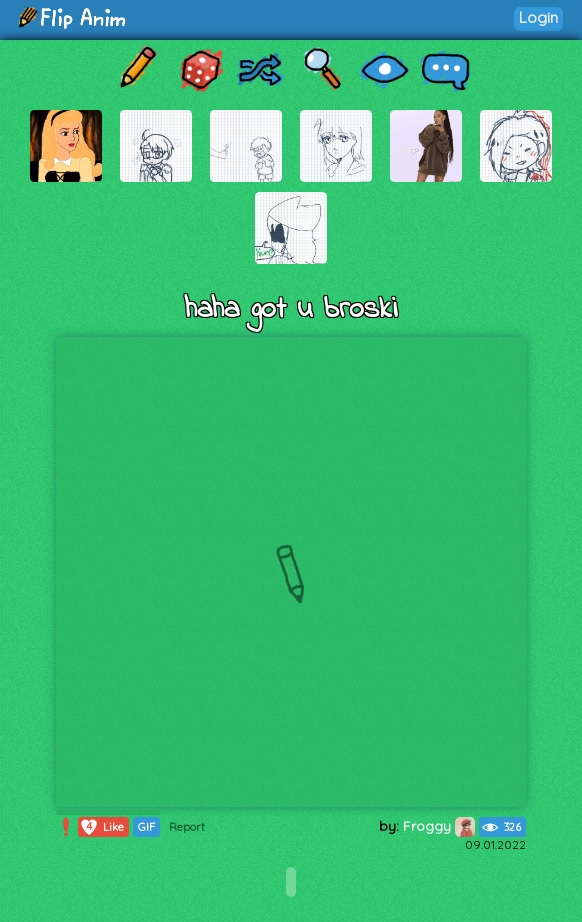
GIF (146, 827)
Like (101, 827)
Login (538, 17)
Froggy (439, 826)
